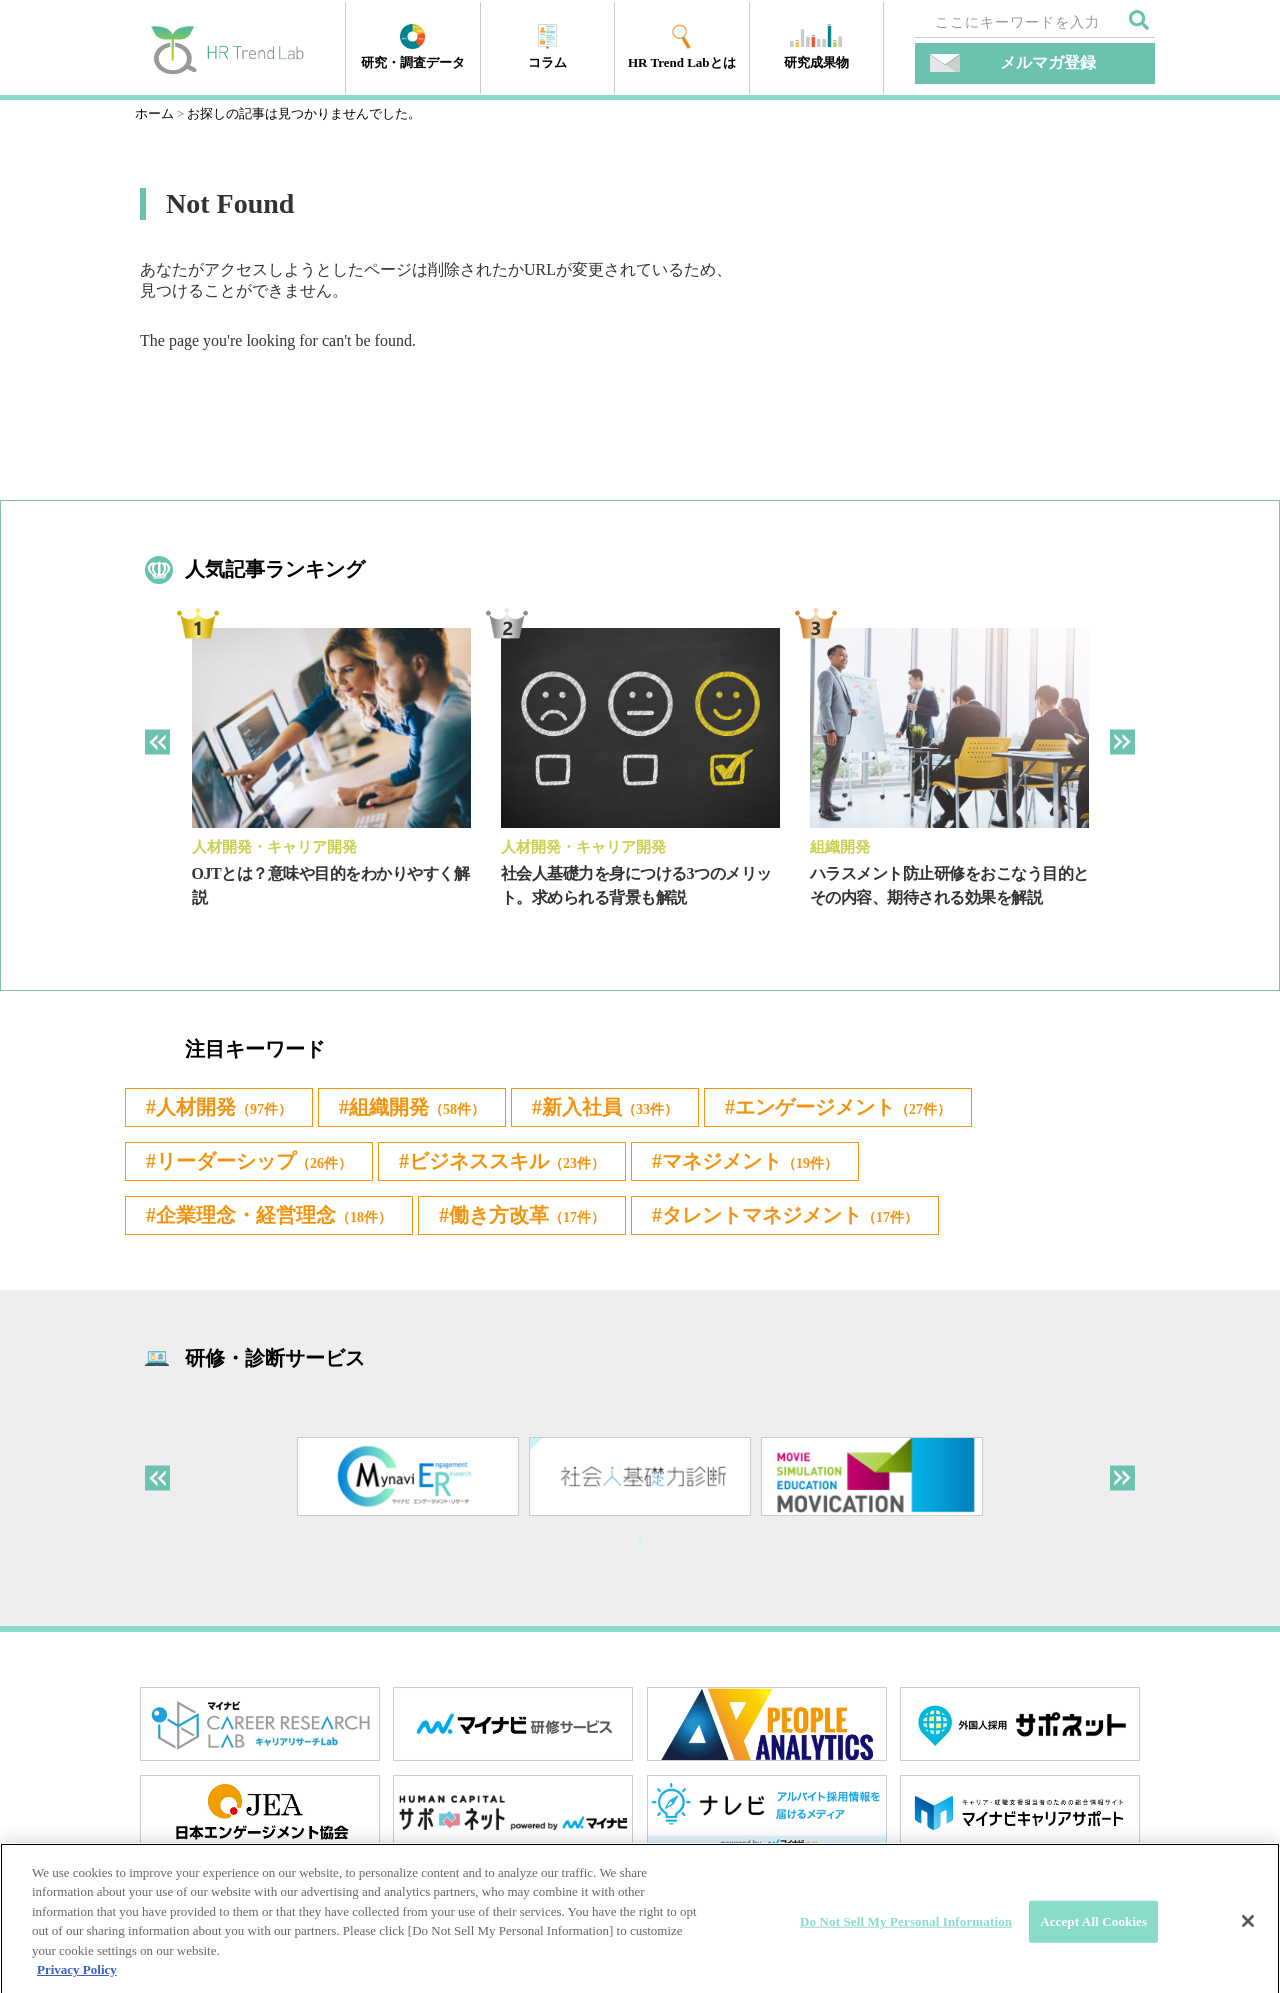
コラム (547, 47)
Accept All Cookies (1093, 1944)
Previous (157, 741)
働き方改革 (527, 1215)
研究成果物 (816, 47)
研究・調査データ (413, 47)
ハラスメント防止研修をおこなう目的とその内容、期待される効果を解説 (949, 885)
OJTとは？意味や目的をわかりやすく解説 (331, 885)
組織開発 (840, 847)
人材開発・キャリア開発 (274, 847)
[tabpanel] (331, 784)
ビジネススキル (507, 1161)
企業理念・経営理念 (274, 1215)
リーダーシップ (254, 1161)
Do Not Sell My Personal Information (906, 1944)
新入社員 (610, 1107)
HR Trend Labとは (682, 47)
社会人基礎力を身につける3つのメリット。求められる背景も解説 (636, 885)
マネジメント (750, 1161)
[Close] (1248, 1944)
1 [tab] (640, 1541)
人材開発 (224, 1107)
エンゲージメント (843, 1107)
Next (1122, 741)
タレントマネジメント (790, 1215)
